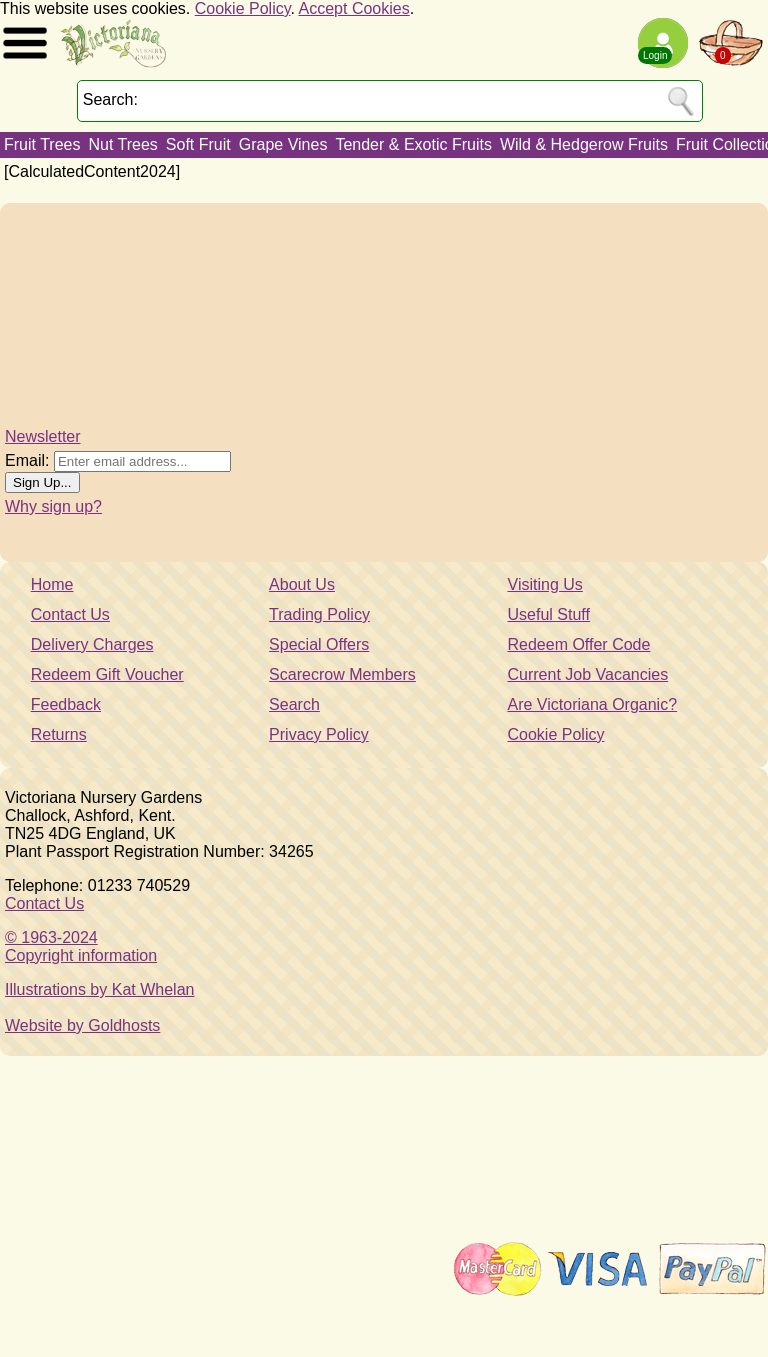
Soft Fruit (198, 144)
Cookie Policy (243, 8)
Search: (110, 99)
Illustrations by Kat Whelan (99, 989)
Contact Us (70, 614)
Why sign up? (53, 506)
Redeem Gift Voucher (107, 674)
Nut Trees (122, 144)
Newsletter (43, 436)
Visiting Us (545, 584)
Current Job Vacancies (588, 674)
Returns (59, 734)
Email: (27, 460)
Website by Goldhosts (82, 1025)
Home (52, 584)
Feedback (66, 704)
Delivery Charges (92, 644)
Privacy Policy (319, 734)
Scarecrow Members (342, 674)
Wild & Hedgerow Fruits (584, 144)
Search (294, 704)
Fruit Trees (42, 144)
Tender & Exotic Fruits (413, 144)
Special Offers (319, 644)
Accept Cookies (354, 8)
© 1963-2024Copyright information (81, 946)
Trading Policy (319, 614)
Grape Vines (283, 144)
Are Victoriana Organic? (593, 704)
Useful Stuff (549, 614)
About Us (302, 584)
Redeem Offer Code (579, 644)
